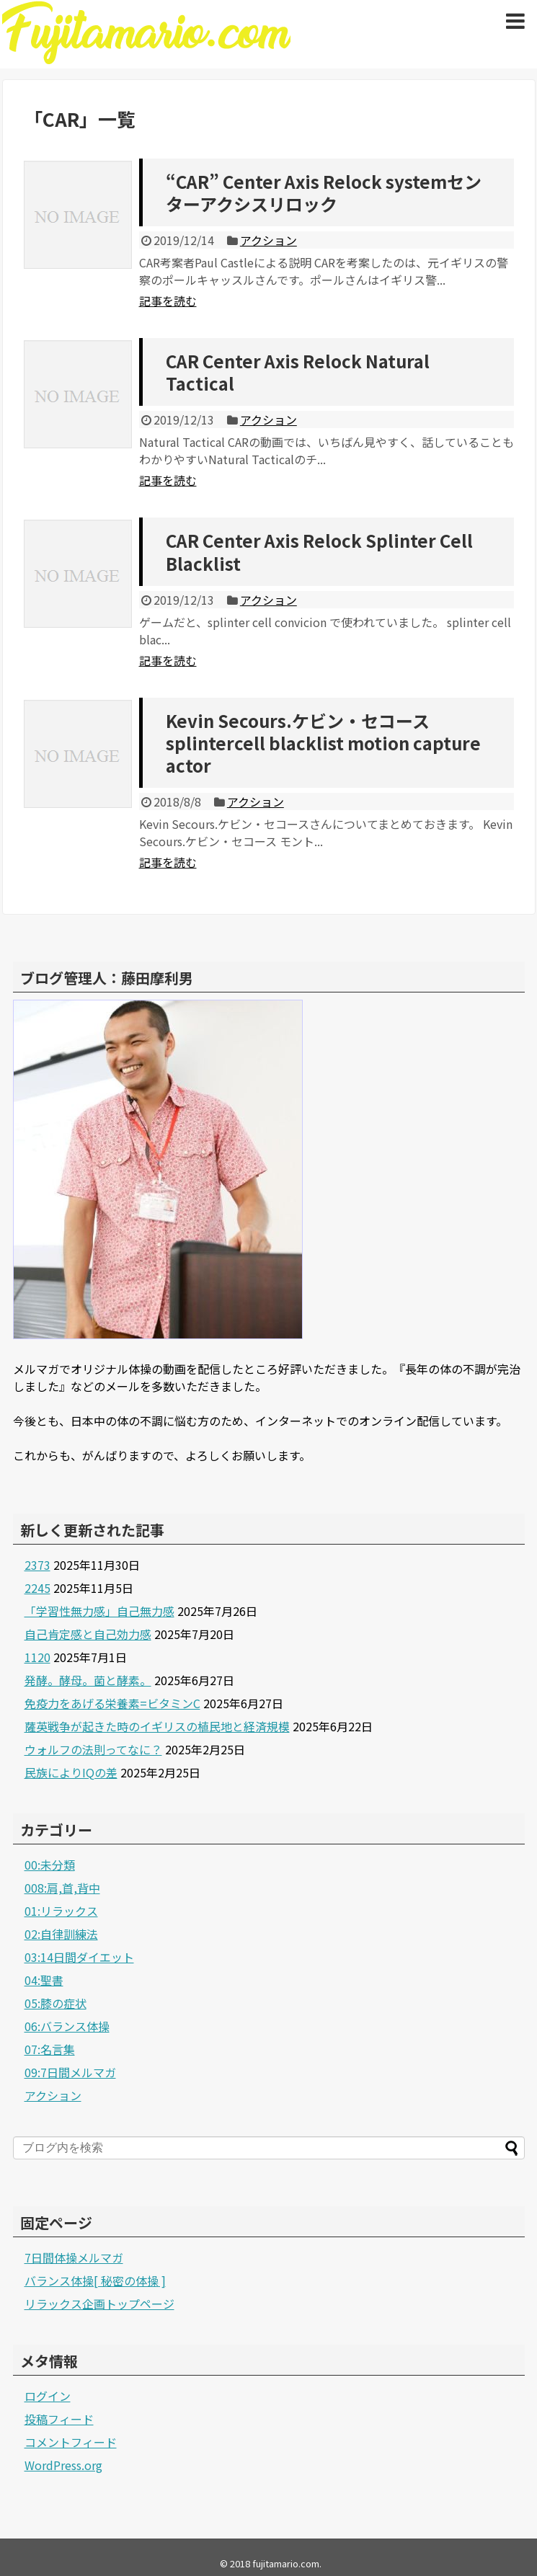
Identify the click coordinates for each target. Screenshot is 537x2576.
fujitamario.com (285, 2563)
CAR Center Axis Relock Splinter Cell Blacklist (319, 551)
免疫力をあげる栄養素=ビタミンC (112, 1703)
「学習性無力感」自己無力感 (99, 1611)
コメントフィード (71, 2442)
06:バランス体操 (67, 2026)
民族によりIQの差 (71, 1772)
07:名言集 (50, 2049)
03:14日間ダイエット (79, 1957)
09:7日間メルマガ (70, 2072)
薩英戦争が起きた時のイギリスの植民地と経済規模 (157, 1726)
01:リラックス (61, 1910)
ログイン (48, 2395)
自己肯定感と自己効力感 (88, 1634)
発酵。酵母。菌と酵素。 (88, 1680)
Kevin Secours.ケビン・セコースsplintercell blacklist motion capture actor (323, 743)
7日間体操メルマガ (74, 2257)
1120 (37, 1657)
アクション (268, 240)
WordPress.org (63, 2465)
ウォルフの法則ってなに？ (93, 1749)
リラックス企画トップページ (99, 2303)
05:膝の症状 (55, 2003)
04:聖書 (44, 1980)
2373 (37, 1564)
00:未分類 (50, 1864)
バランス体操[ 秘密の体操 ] (95, 2280)
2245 (37, 1587)
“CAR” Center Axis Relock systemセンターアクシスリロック (323, 192)
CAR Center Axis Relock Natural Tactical (298, 372)
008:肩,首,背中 (62, 1887)
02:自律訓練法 (61, 1933)
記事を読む (168, 300)
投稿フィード (59, 2419)
